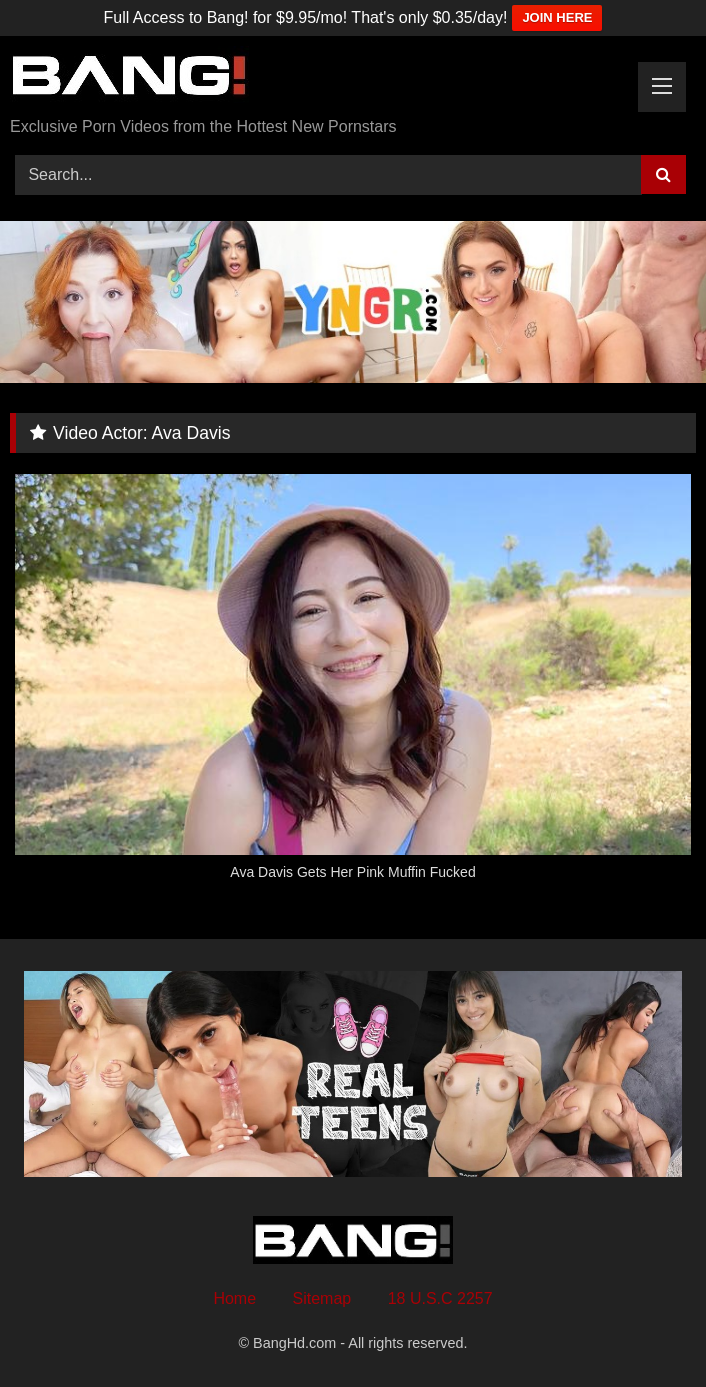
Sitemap (322, 1298)
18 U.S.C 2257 (440, 1298)
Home (234, 1298)
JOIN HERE (557, 17)
